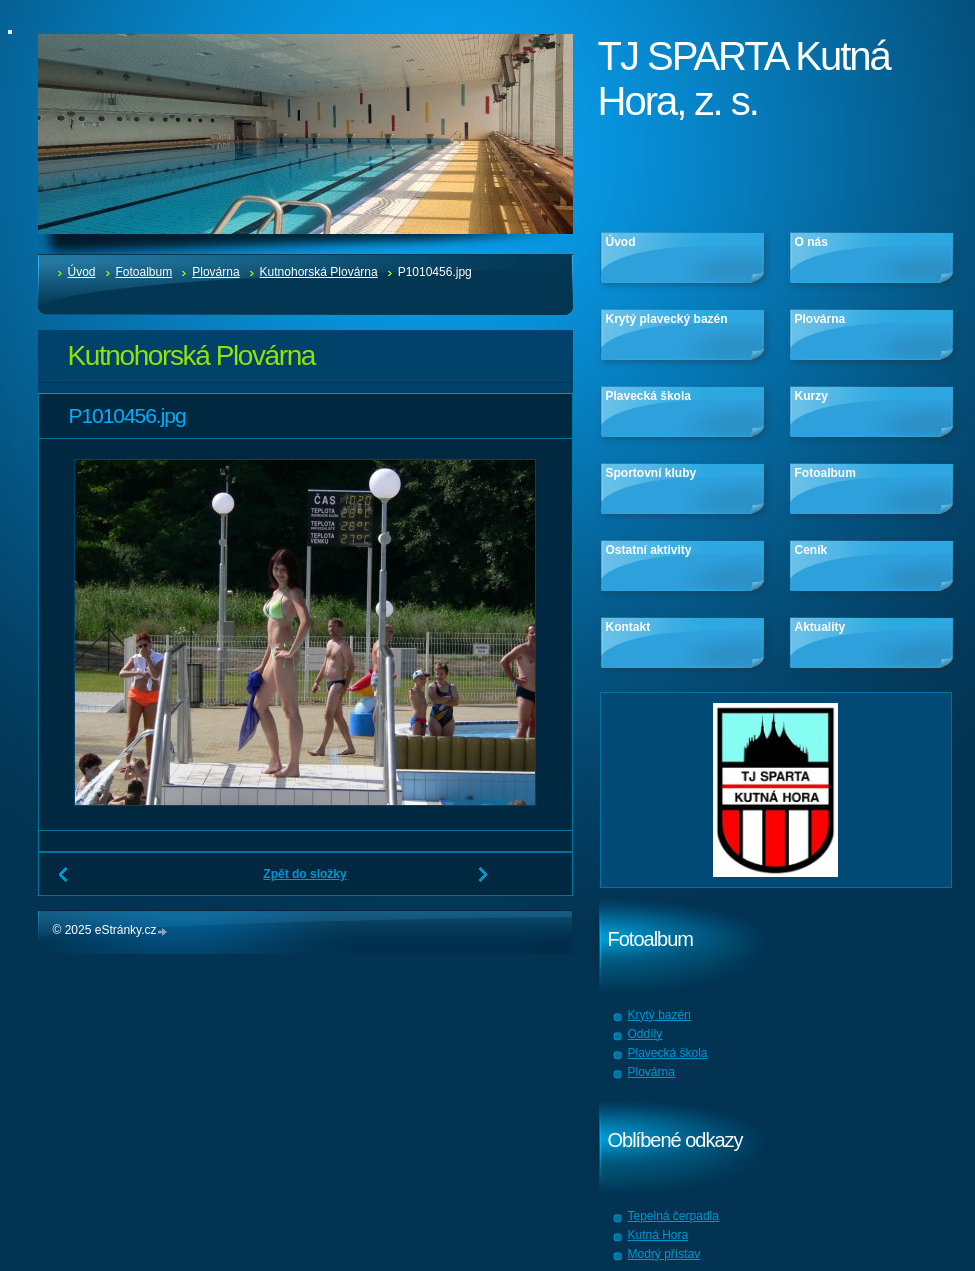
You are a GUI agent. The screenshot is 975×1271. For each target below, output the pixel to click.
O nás (811, 242)
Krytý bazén (659, 1015)
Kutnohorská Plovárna (319, 272)
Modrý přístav (664, 1254)
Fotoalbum (144, 272)
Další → (484, 882)
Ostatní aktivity (649, 550)
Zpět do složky (304, 874)
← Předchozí (64, 882)
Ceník (811, 550)
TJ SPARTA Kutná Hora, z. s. (744, 78)
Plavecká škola (648, 396)
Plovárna (215, 272)
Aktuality (820, 627)
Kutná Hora (658, 1235)
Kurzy (811, 396)
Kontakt (628, 627)
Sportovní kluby (651, 473)
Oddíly (645, 1034)
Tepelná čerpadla (673, 1216)
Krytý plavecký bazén (667, 319)
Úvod (82, 272)
